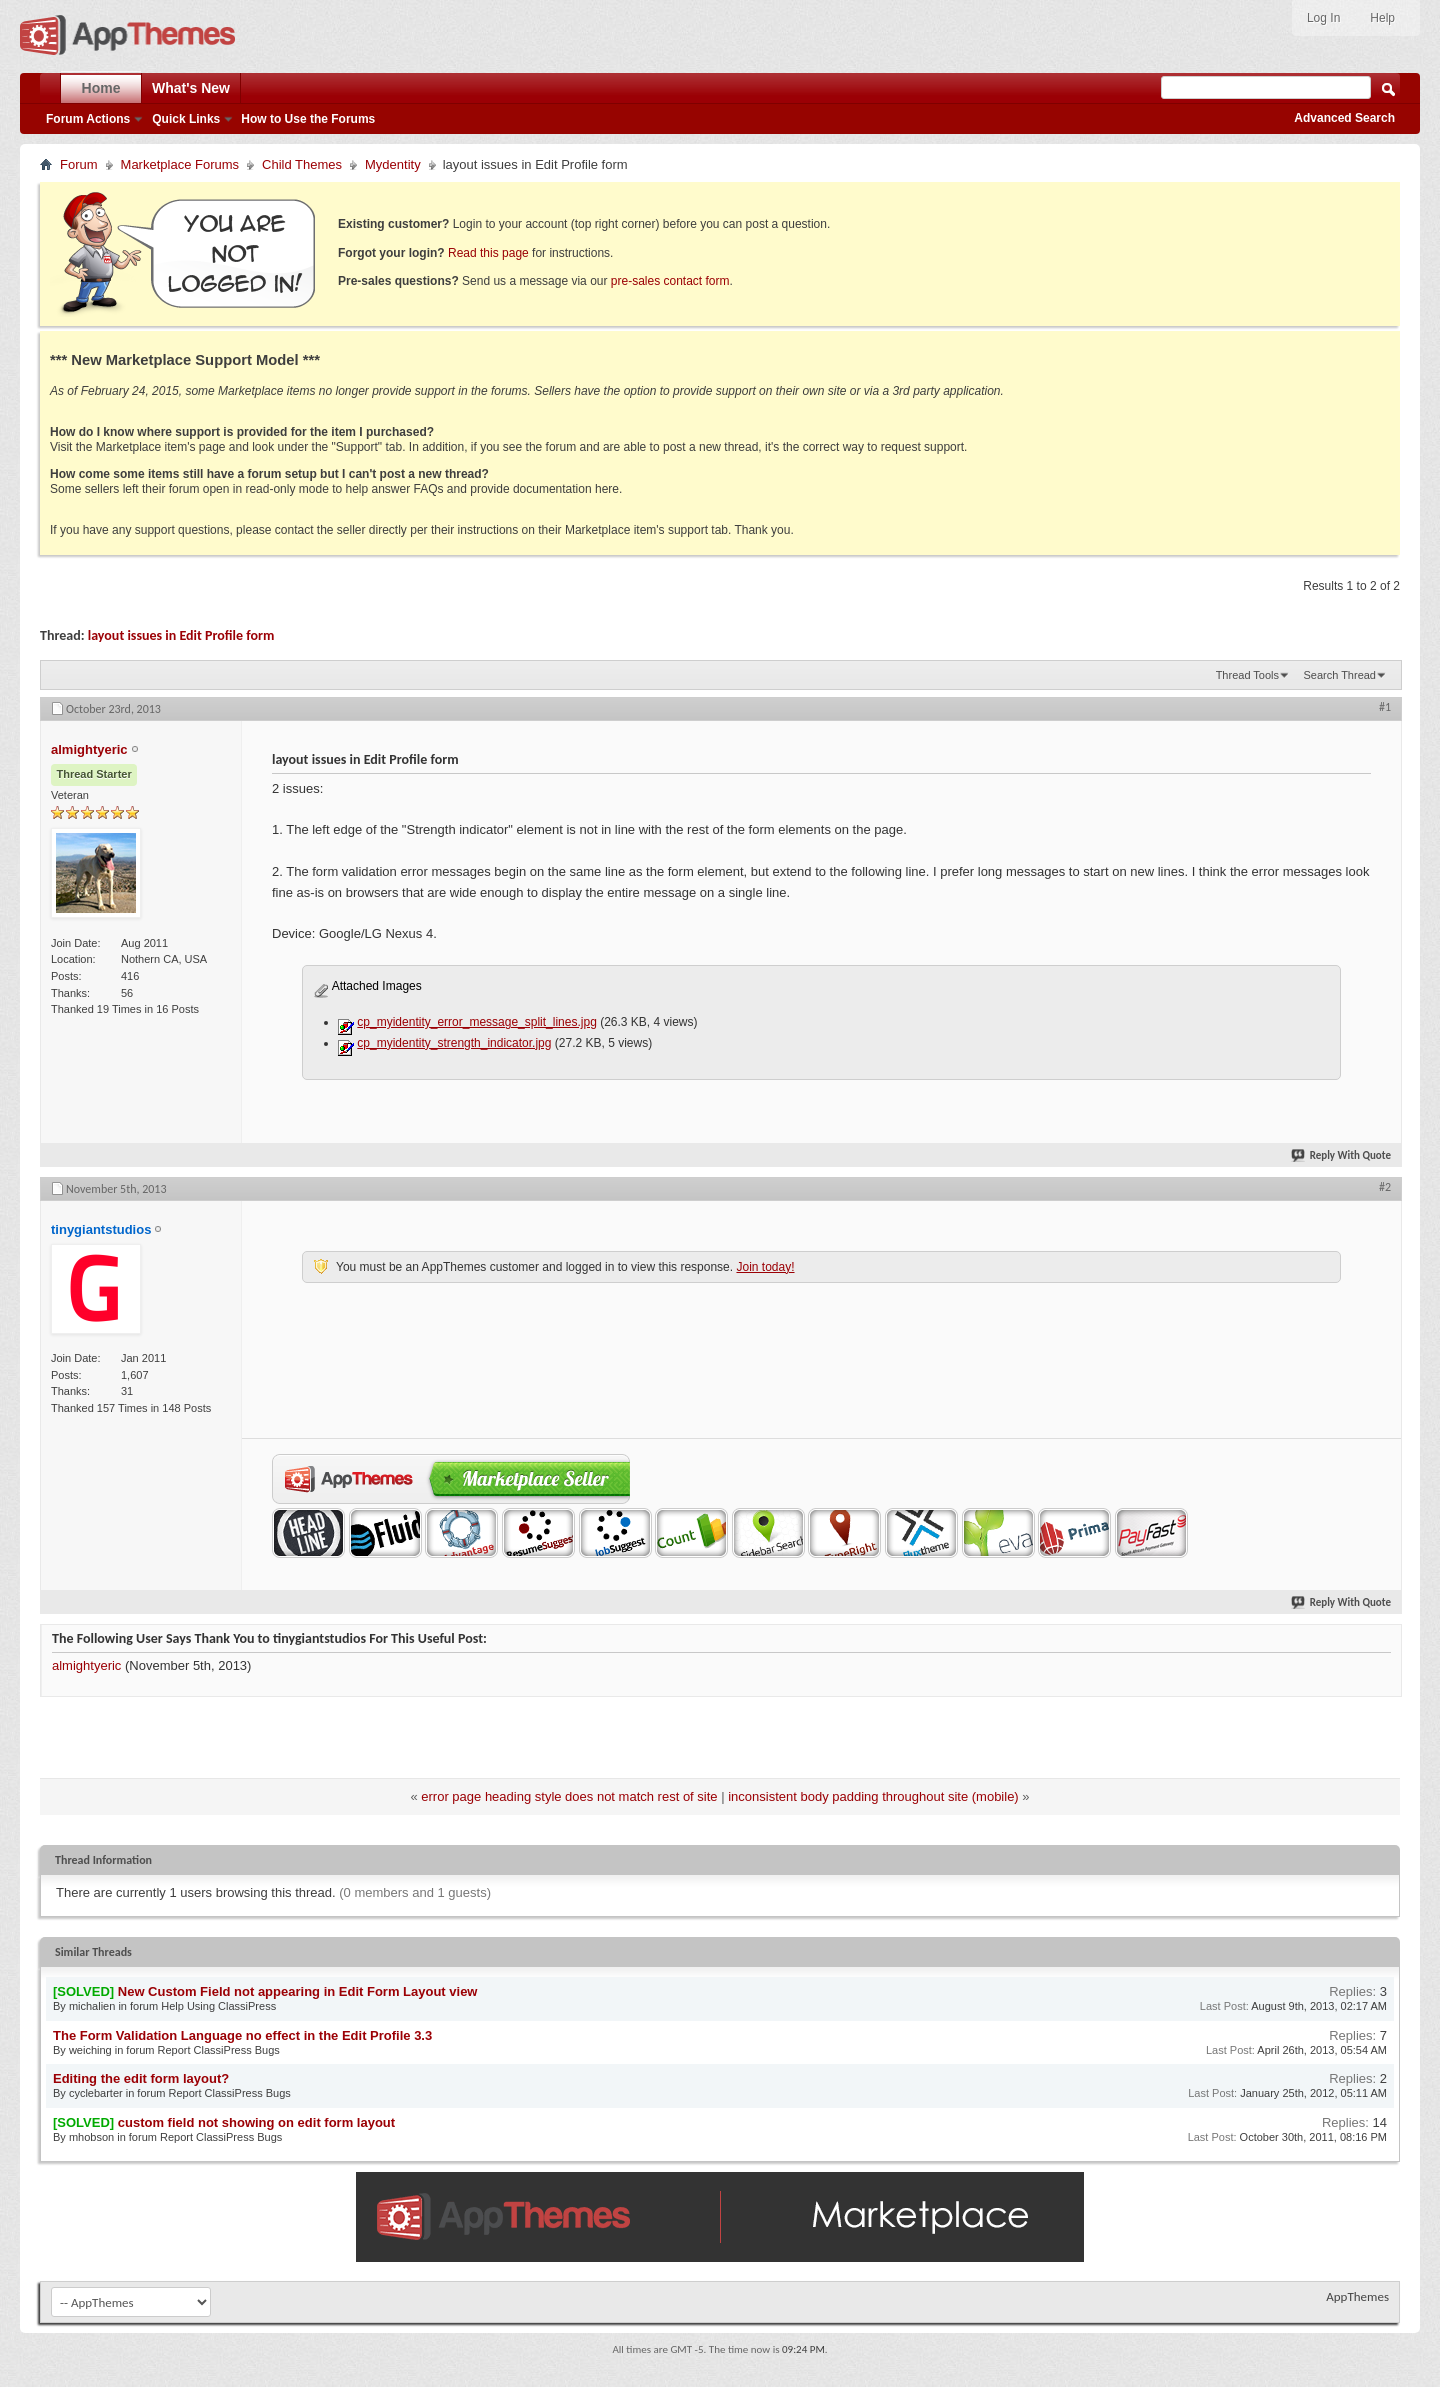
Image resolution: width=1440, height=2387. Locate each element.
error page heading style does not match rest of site (569, 1796)
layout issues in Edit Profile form (181, 635)
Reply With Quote (1342, 1155)
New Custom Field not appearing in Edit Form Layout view (298, 1991)
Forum (79, 164)
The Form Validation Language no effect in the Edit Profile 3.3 (242, 2035)
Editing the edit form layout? (141, 2078)
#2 (1385, 1187)
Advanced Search (1344, 118)
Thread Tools (1247, 675)
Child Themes (302, 164)
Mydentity (393, 164)
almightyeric (86, 1665)
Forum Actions (88, 119)
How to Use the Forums (308, 119)
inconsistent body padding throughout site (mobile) (873, 1796)
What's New (191, 88)
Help (1382, 18)
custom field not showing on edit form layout (256, 2122)
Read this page (488, 253)
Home (101, 88)
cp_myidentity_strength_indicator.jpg (454, 1043)
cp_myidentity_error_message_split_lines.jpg (476, 1022)
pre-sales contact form (670, 281)
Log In (1323, 18)
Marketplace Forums (180, 164)
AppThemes (1357, 2296)
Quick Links (186, 119)
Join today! (765, 1267)
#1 (1385, 707)
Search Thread (1339, 675)
